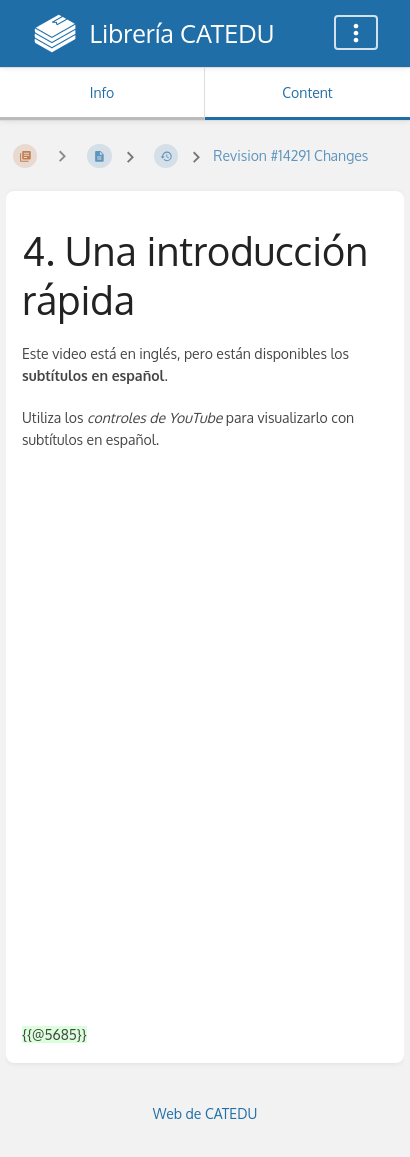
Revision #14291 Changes (290, 155)
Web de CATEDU (205, 1113)
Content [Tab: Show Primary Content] (307, 92)
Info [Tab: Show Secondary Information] (102, 92)
